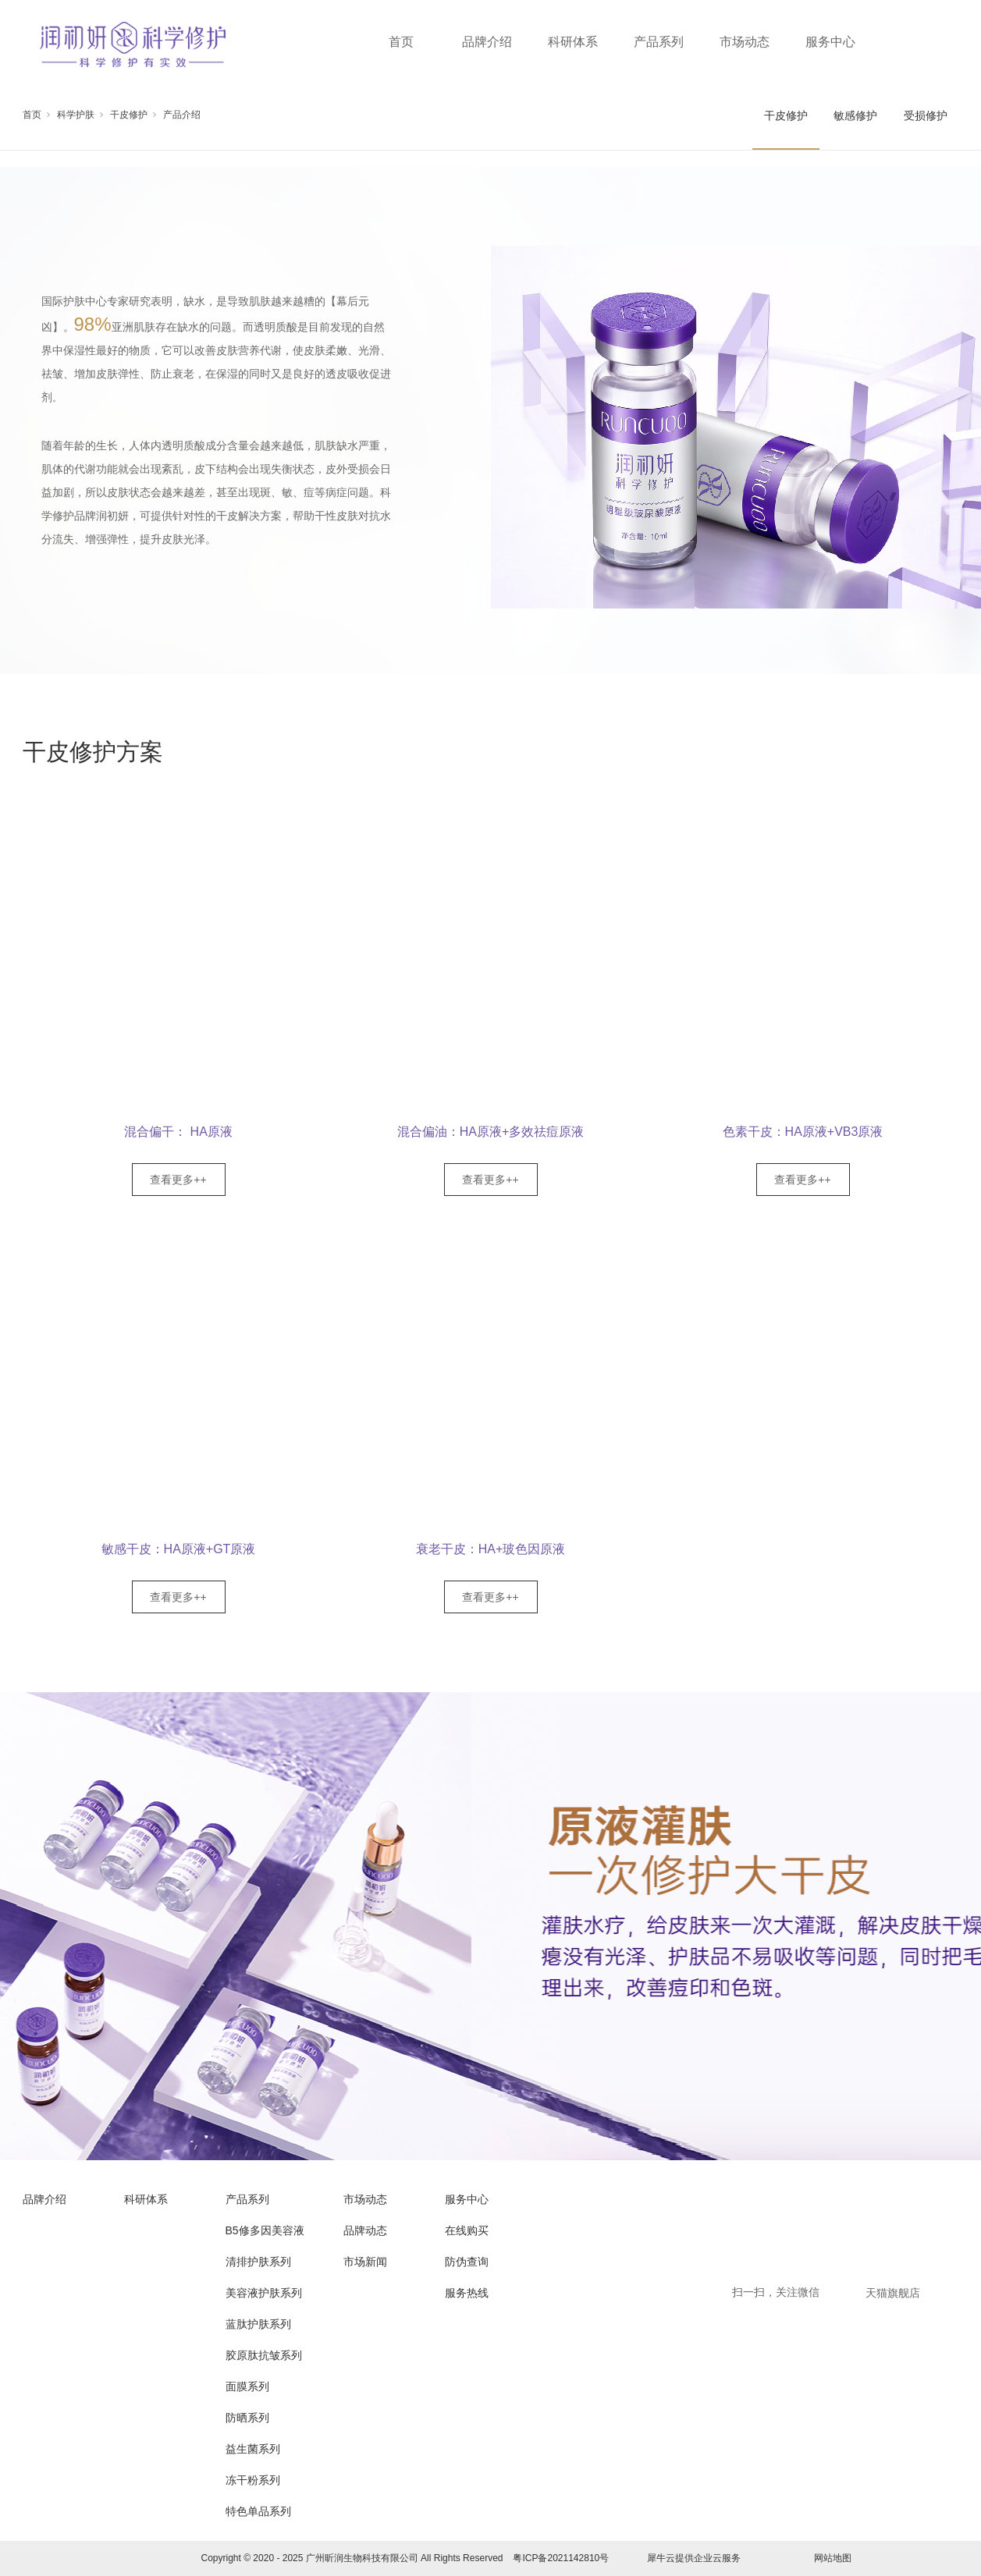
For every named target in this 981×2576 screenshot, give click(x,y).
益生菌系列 (253, 2449)
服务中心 (830, 41)
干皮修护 (129, 114)
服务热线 (467, 2293)
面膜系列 (247, 2386)
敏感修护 (855, 115)
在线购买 (467, 2230)
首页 (401, 41)
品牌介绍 (487, 41)
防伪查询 (467, 2261)
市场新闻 (365, 2261)
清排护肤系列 (258, 2261)
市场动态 (745, 41)
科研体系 (573, 41)
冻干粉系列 (253, 2480)
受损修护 (925, 115)
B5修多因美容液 (265, 2230)
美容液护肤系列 (264, 2293)
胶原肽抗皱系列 (264, 2355)
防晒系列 (247, 2417)
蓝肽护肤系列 (258, 2324)
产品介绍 (182, 114)
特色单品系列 (258, 2511)
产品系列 (659, 41)
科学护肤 (75, 114)
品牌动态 (365, 2230)
